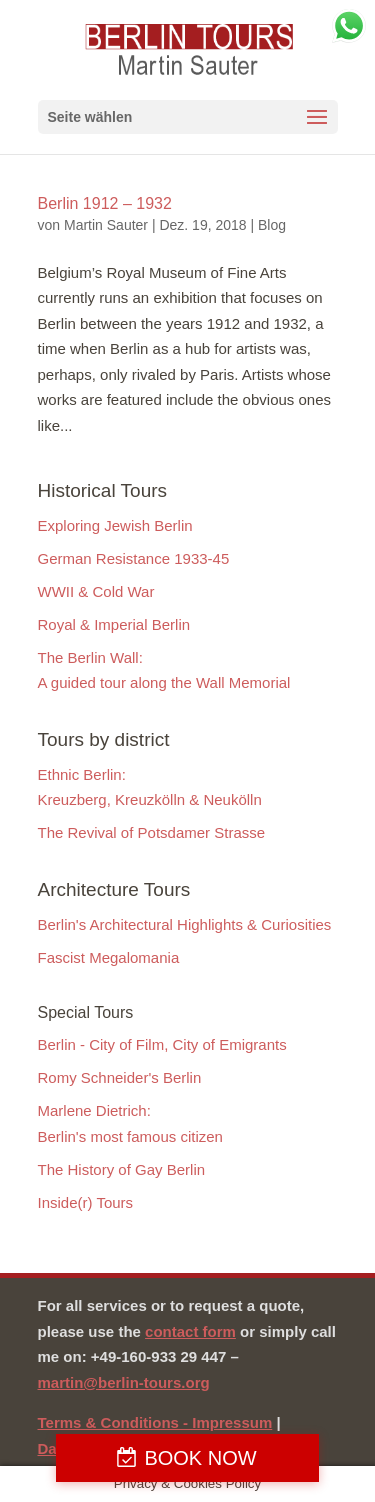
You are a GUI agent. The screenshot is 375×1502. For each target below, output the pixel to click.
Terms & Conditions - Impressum (155, 1422)
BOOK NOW (200, 1458)
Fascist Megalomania (109, 957)
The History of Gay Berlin (122, 1169)
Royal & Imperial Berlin (114, 624)
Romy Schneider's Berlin (120, 1077)
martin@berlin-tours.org (124, 1382)
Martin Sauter (106, 225)
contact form (190, 1331)
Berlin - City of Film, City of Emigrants (162, 1044)
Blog (272, 225)
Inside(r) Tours (86, 1202)
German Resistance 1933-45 (134, 558)
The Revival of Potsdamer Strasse (152, 832)
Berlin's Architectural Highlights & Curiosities (185, 924)
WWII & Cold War (96, 591)
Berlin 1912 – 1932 (105, 203)
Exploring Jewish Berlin (115, 525)
